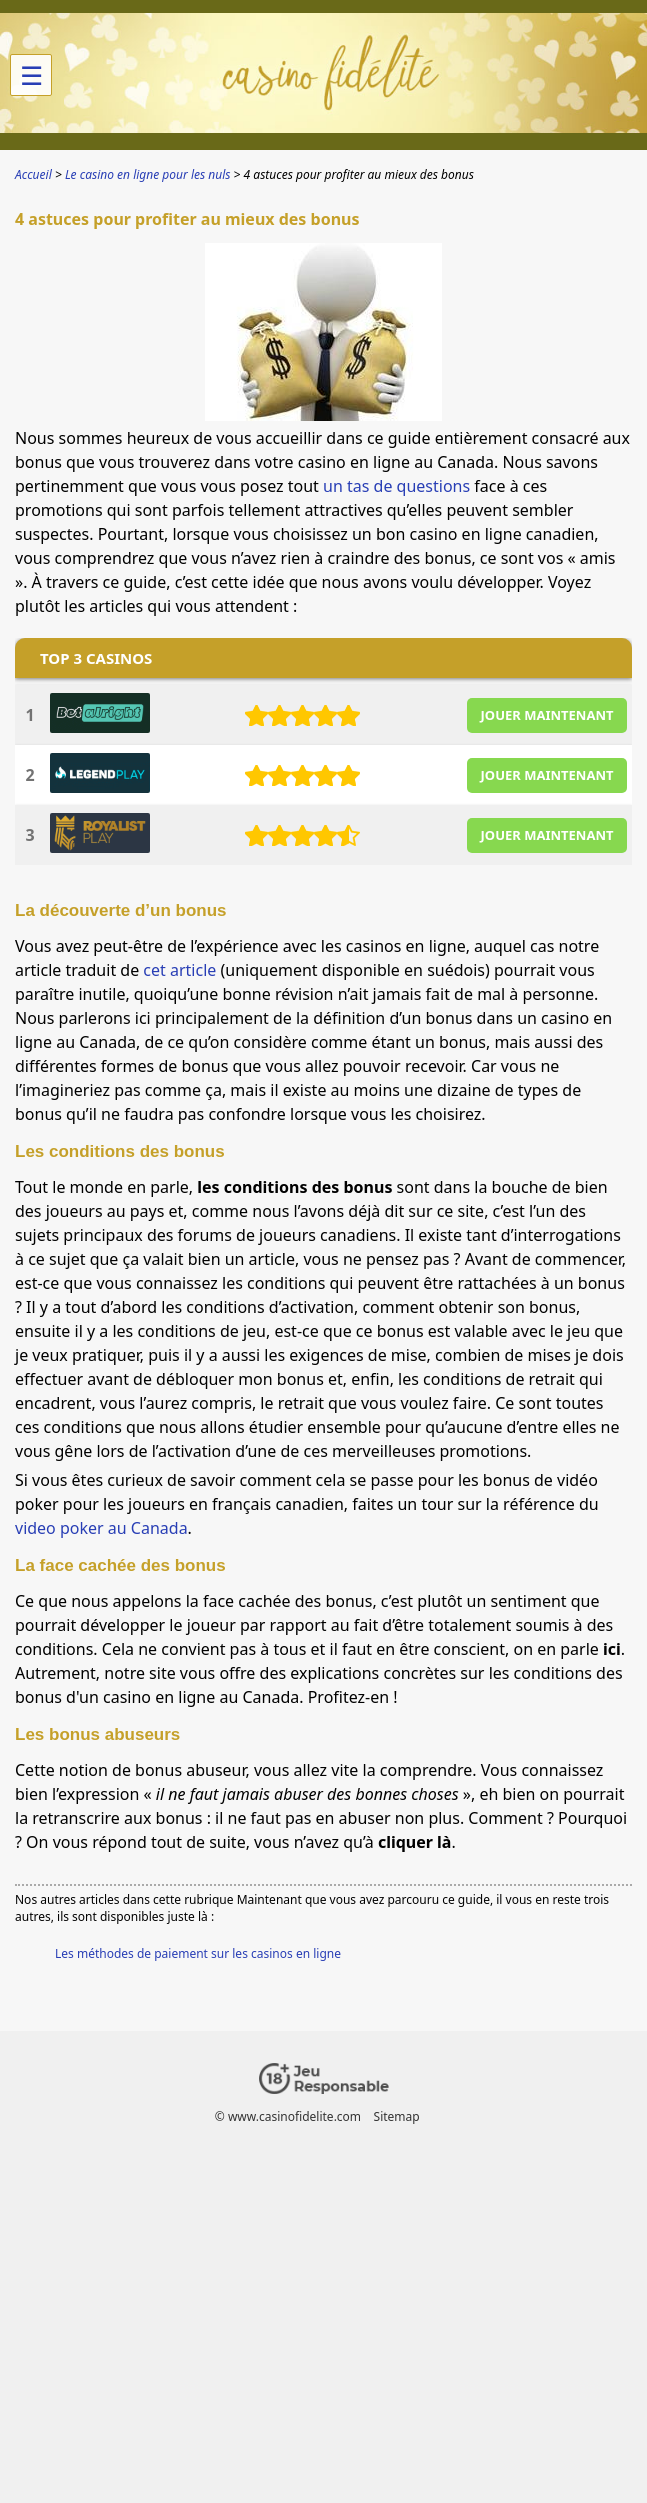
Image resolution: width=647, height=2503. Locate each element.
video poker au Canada (101, 1528)
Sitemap (397, 2116)
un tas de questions (396, 486)
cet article (179, 970)
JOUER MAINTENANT (547, 715)
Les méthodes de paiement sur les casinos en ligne (198, 1953)
